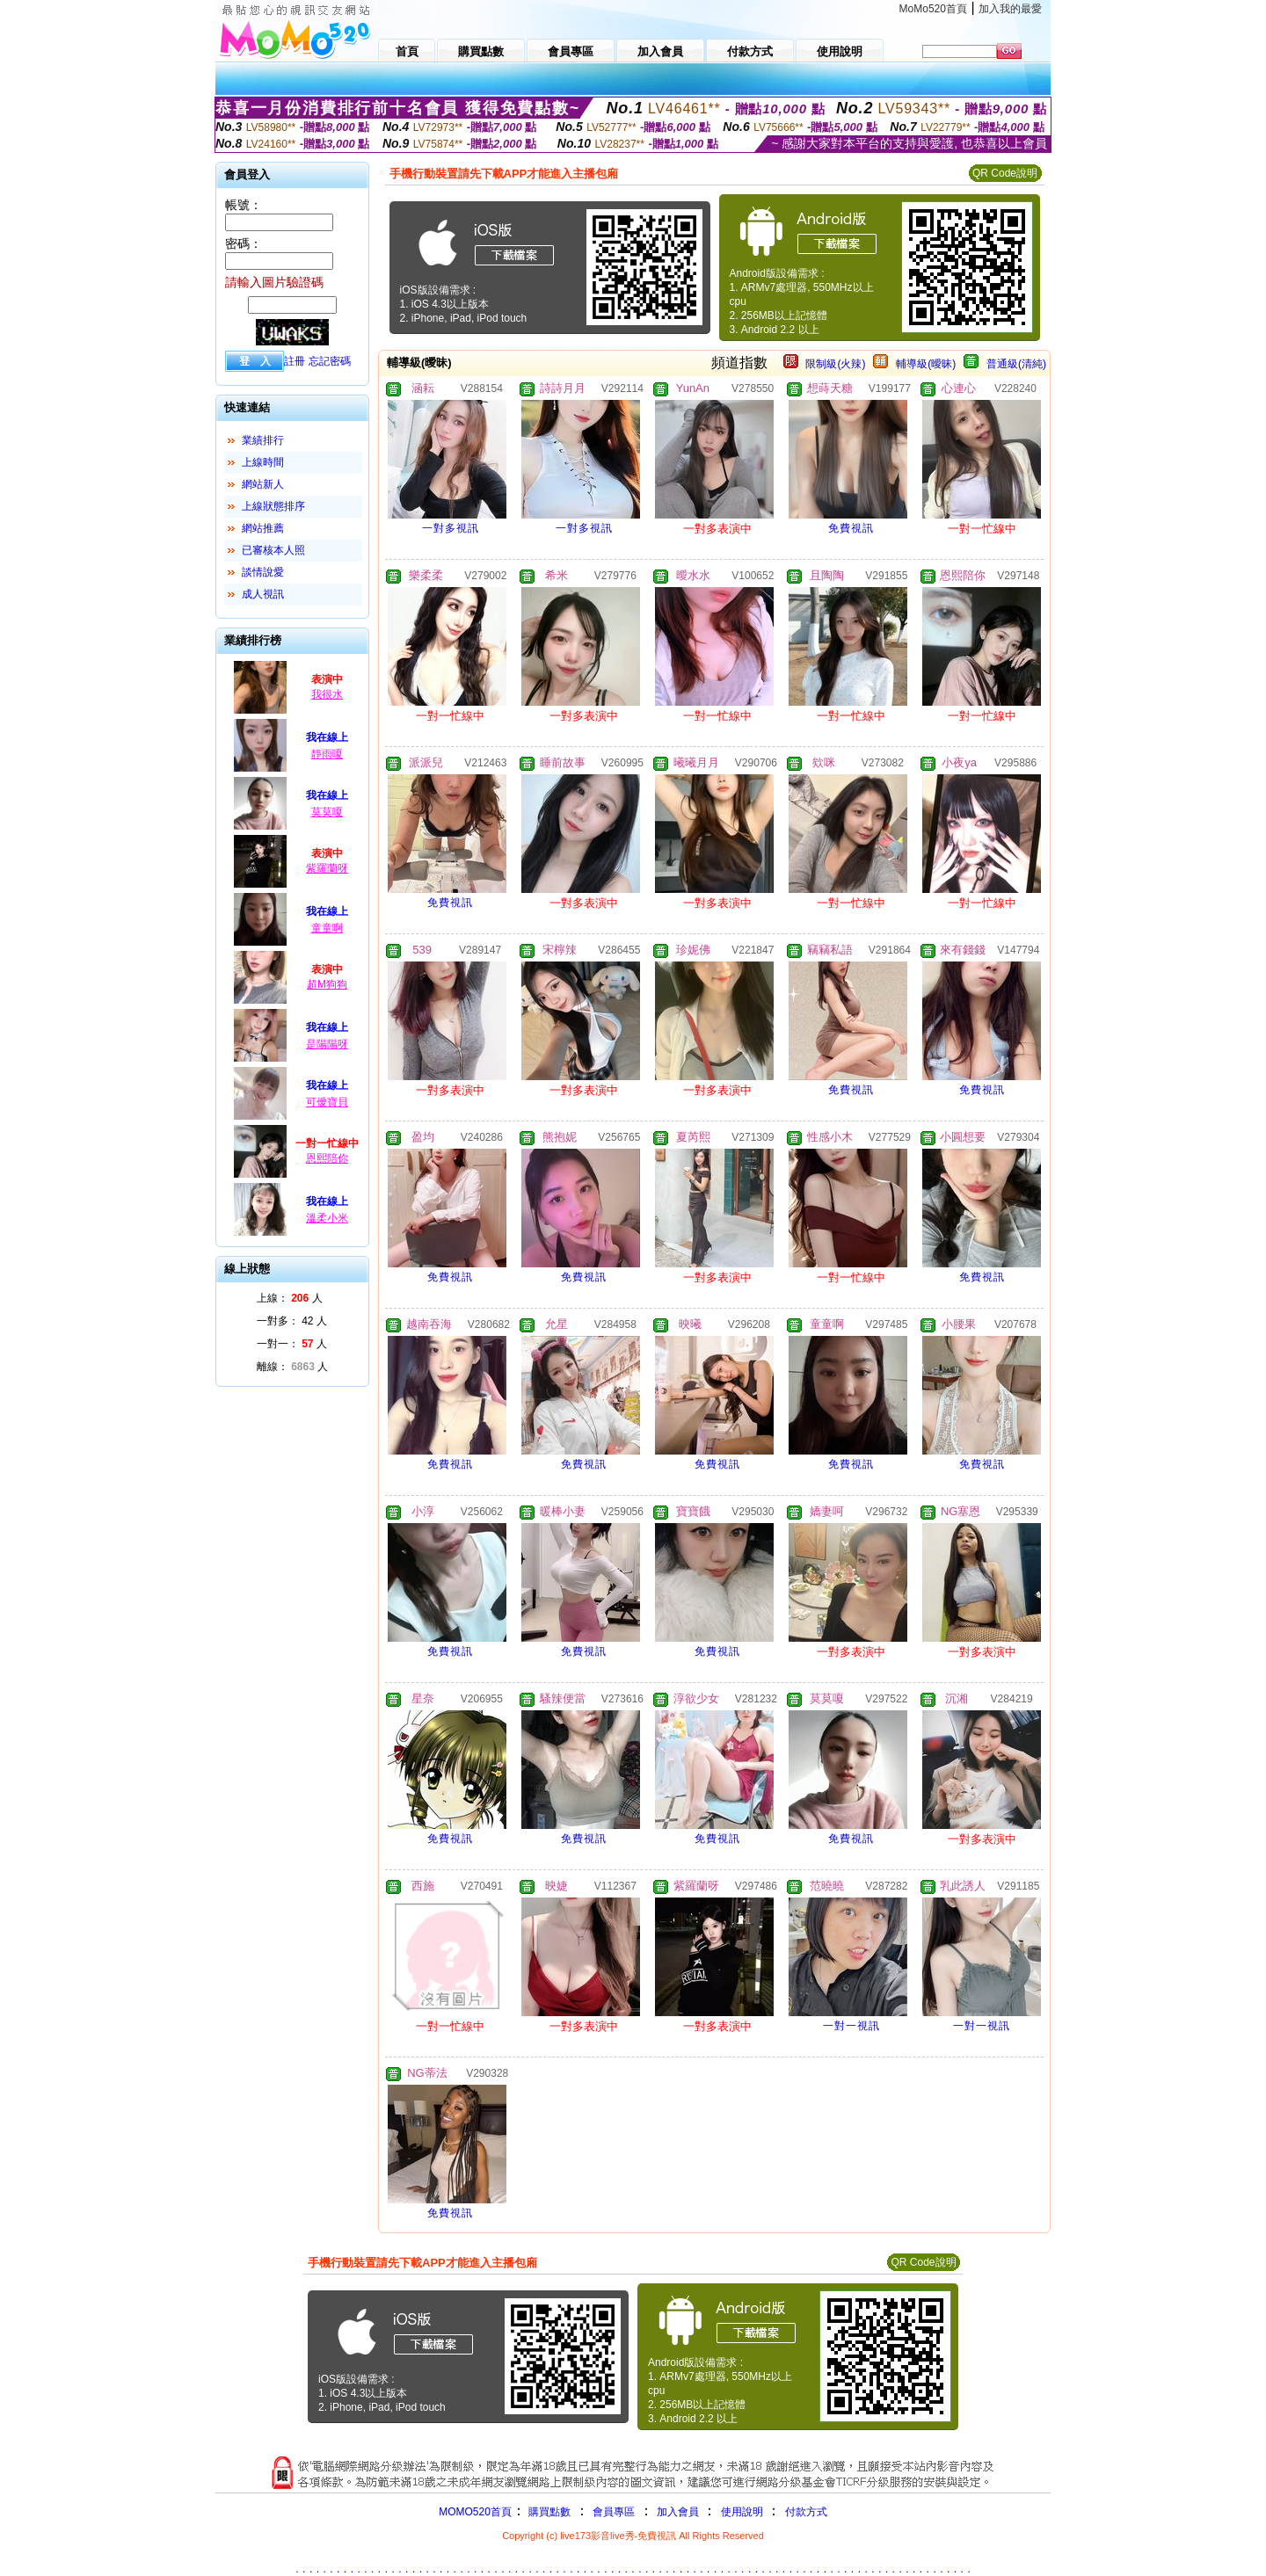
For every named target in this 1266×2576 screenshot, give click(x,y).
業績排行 (263, 440)
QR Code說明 (1004, 173)
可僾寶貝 (327, 1102)
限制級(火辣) (835, 364)
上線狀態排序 (273, 506)
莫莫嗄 (327, 812)
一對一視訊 (851, 2026)
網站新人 (263, 484)
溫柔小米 (327, 1218)
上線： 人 (290, 1298)
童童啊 (327, 928)
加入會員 (678, 2512)
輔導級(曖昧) (926, 364)
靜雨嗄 (327, 754)
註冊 (294, 361)
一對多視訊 (450, 528)
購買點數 (548, 2512)
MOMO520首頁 (475, 2512)
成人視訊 (263, 594)
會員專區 (614, 2512)
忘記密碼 (330, 361)
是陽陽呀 (327, 1044)
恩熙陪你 (327, 1158)
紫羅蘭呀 (327, 868)
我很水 (327, 694)
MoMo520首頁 (933, 9)
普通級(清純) (1016, 364)
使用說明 (742, 2512)
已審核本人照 (273, 550)
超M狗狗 (327, 984)
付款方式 (806, 2512)
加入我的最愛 (1010, 9)
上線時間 (263, 462)
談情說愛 (263, 572)
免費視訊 (851, 528)
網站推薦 (263, 528)
